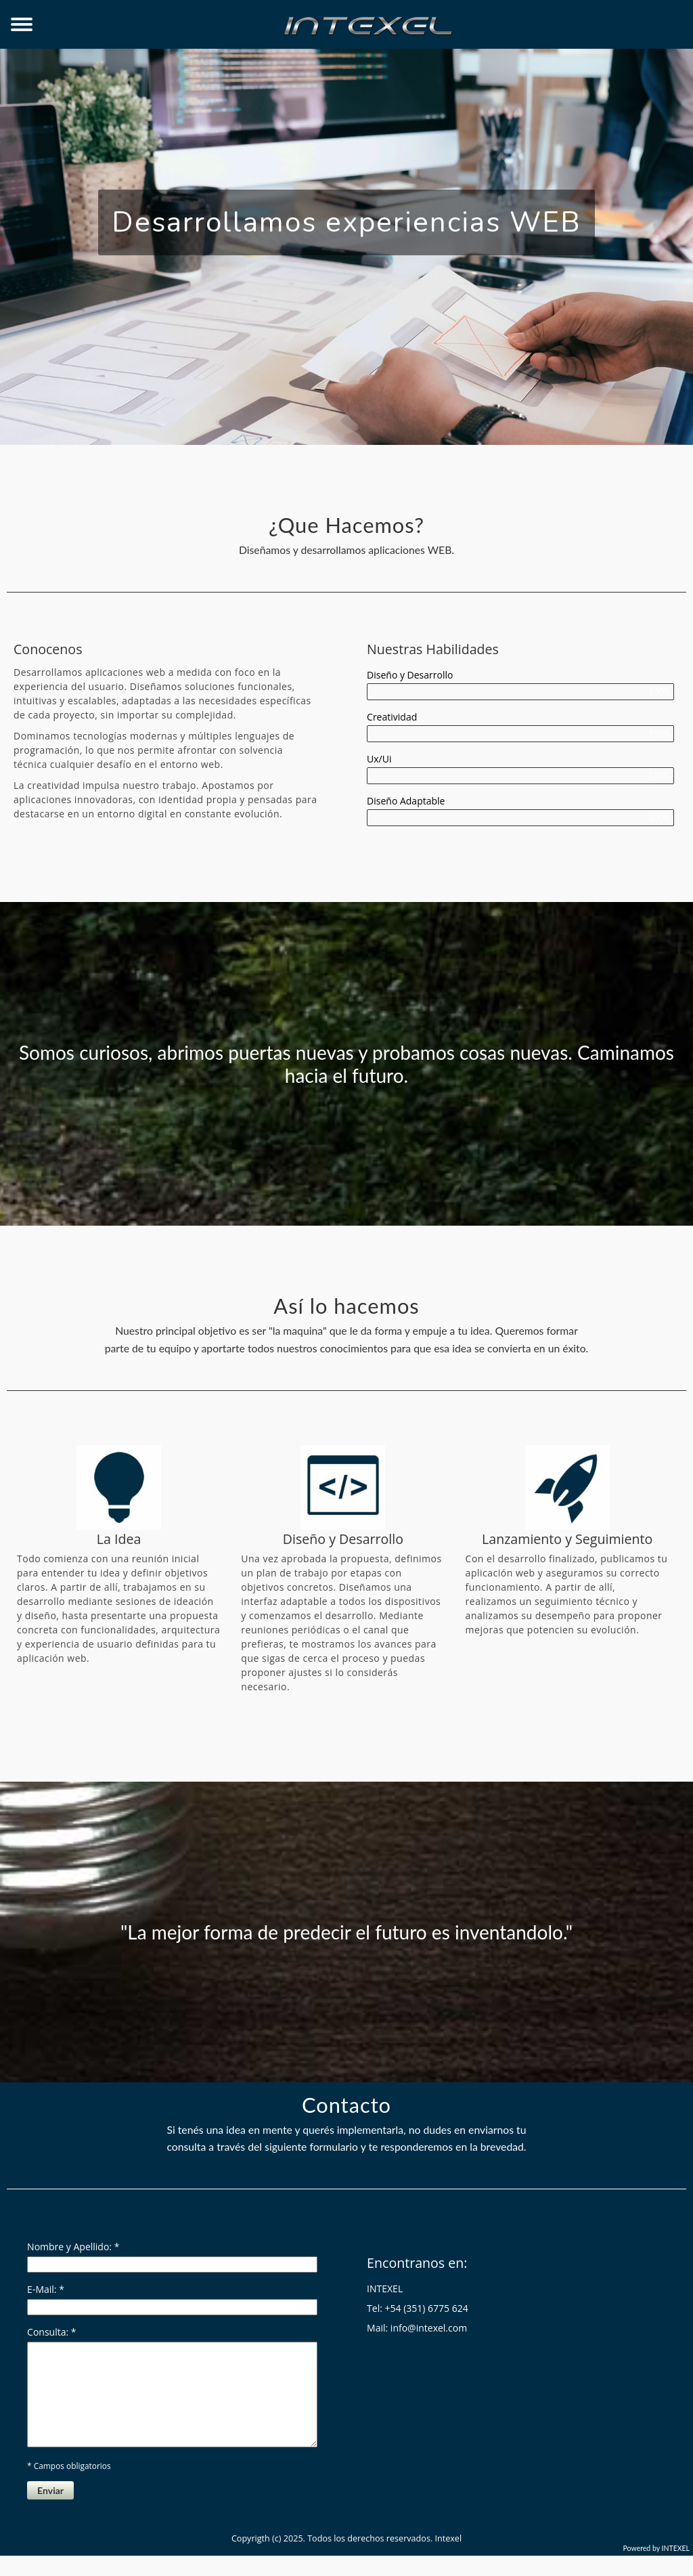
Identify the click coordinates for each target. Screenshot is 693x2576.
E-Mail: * (45, 2289)
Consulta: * (51, 2331)
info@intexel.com (428, 2327)
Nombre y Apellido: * (73, 2246)
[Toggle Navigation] (21, 25)
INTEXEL (676, 2568)
